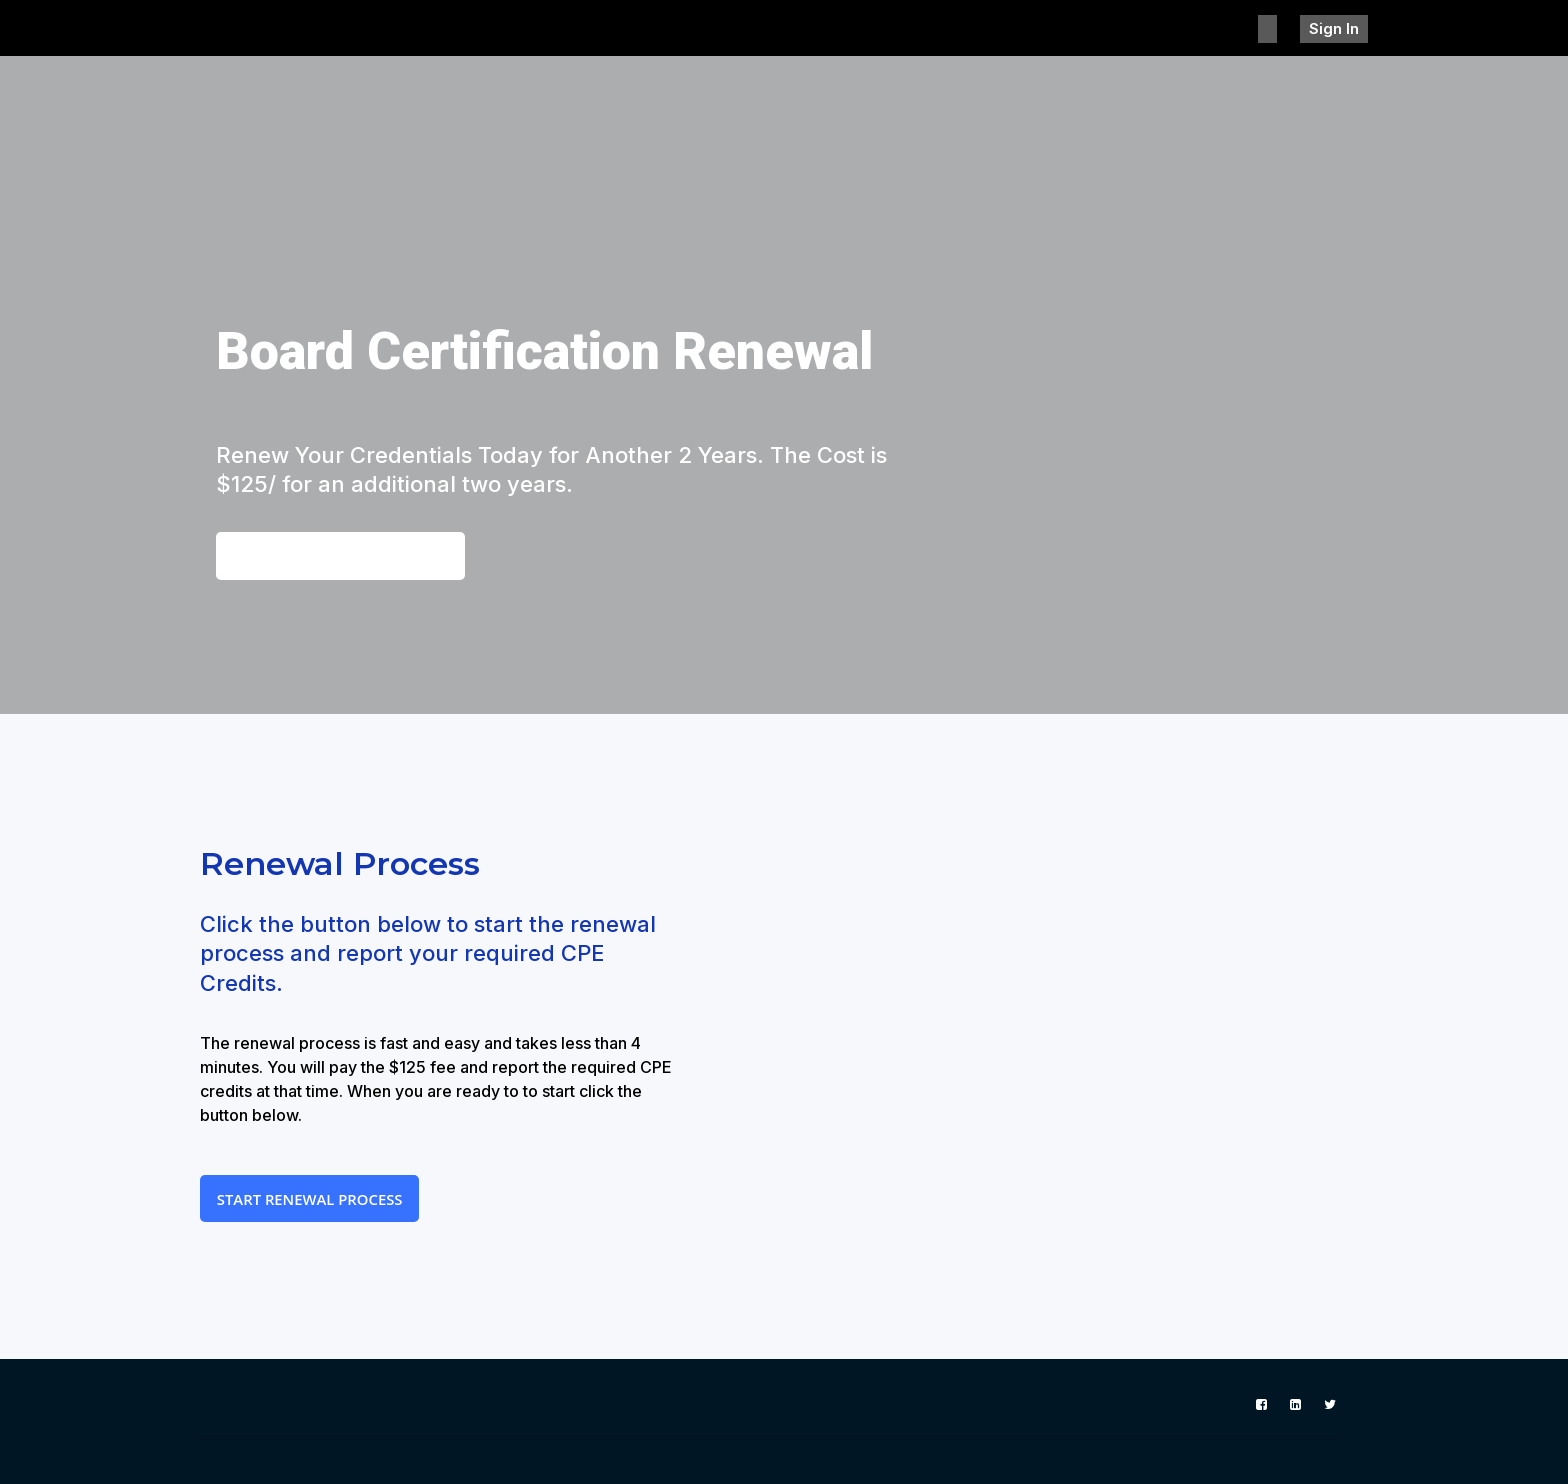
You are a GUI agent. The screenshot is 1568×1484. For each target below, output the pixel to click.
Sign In (1341, 28)
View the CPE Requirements (350, 557)
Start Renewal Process (318, 1205)
